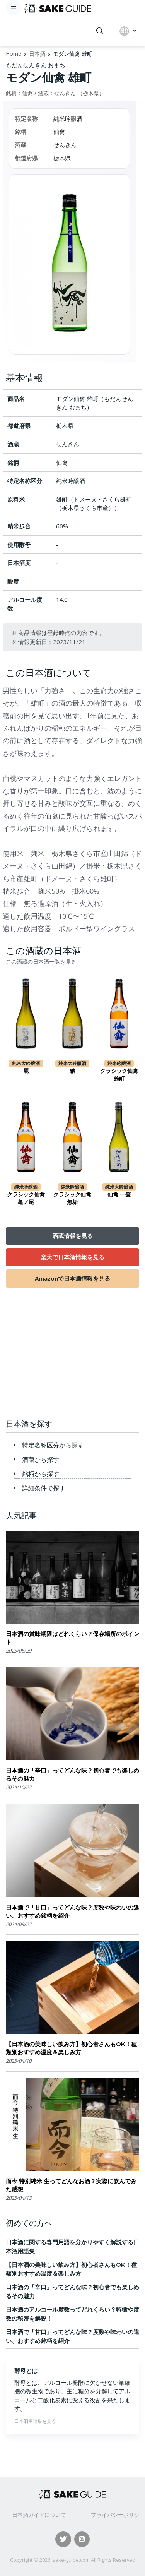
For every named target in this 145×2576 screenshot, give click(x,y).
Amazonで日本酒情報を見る (72, 1278)
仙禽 (27, 93)
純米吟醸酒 (67, 118)
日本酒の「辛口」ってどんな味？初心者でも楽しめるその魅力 (72, 1774)
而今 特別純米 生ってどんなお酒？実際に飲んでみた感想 (71, 2185)
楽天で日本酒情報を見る (72, 1257)
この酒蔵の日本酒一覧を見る (41, 961)
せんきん (65, 93)
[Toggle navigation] (13, 7)
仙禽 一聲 (119, 1194)
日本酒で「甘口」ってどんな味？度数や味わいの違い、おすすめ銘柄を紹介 (72, 1911)
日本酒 (37, 53)
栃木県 (91, 93)
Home (13, 53)
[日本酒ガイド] (57, 7)
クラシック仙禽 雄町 (119, 1074)
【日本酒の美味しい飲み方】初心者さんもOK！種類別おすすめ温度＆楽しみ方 (71, 2048)
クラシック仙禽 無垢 (72, 1198)
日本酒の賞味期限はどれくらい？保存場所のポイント (72, 1638)
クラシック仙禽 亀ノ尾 (26, 1198)
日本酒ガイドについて (39, 2514)
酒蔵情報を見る (72, 1236)
